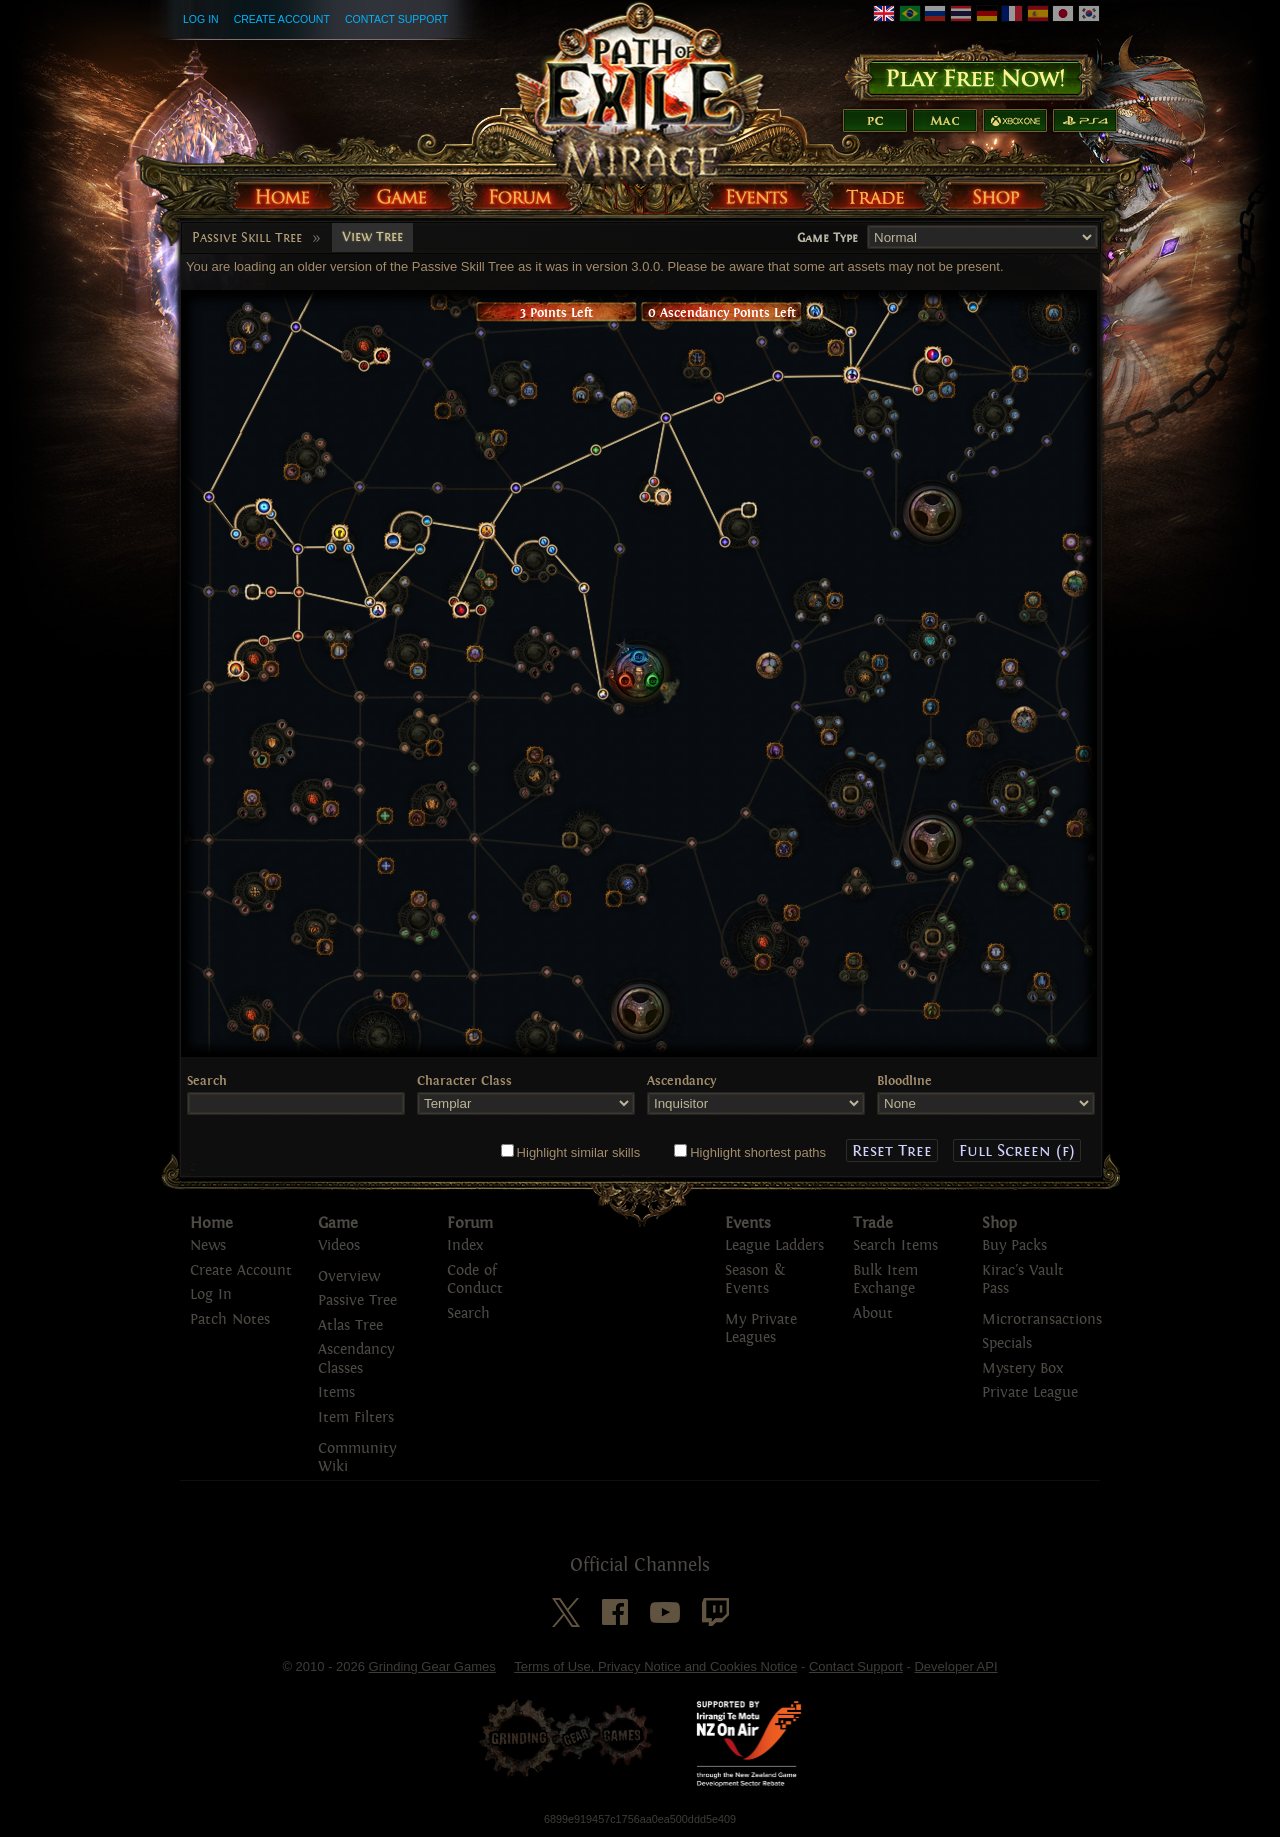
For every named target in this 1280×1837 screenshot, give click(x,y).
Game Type (827, 238)
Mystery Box (1022, 1368)
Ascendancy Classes (356, 1359)
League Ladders (774, 1245)
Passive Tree (357, 1300)
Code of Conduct (475, 1280)
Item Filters (356, 1417)
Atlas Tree (350, 1325)
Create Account (282, 19)
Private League (1030, 1392)
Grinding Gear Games (432, 1666)
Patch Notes (230, 1319)
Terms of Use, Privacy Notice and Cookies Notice (655, 1666)
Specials (1007, 1343)
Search (468, 1313)
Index (465, 1245)
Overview (349, 1276)
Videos (339, 1245)
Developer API (955, 1666)
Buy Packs (1014, 1245)
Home (211, 1223)
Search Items (895, 1245)
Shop (999, 1223)
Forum (470, 1223)
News (208, 1245)
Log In (201, 19)
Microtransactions (1042, 1319)
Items (336, 1392)
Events (748, 1223)
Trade (873, 1223)
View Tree (372, 237)
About (873, 1313)
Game (338, 1223)
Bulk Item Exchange (885, 1280)
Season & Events (755, 1280)
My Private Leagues (761, 1329)
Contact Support (396, 19)
